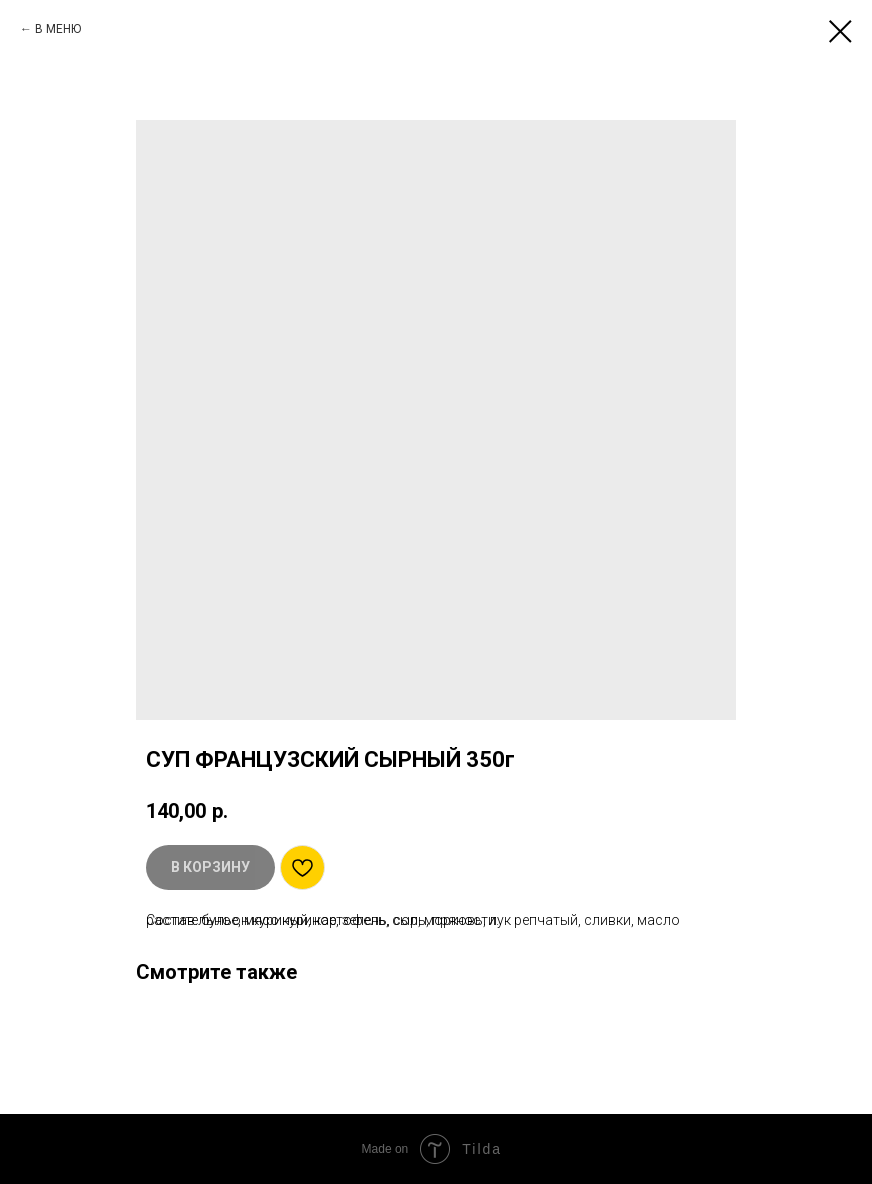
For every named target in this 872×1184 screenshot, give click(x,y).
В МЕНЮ (58, 29)
